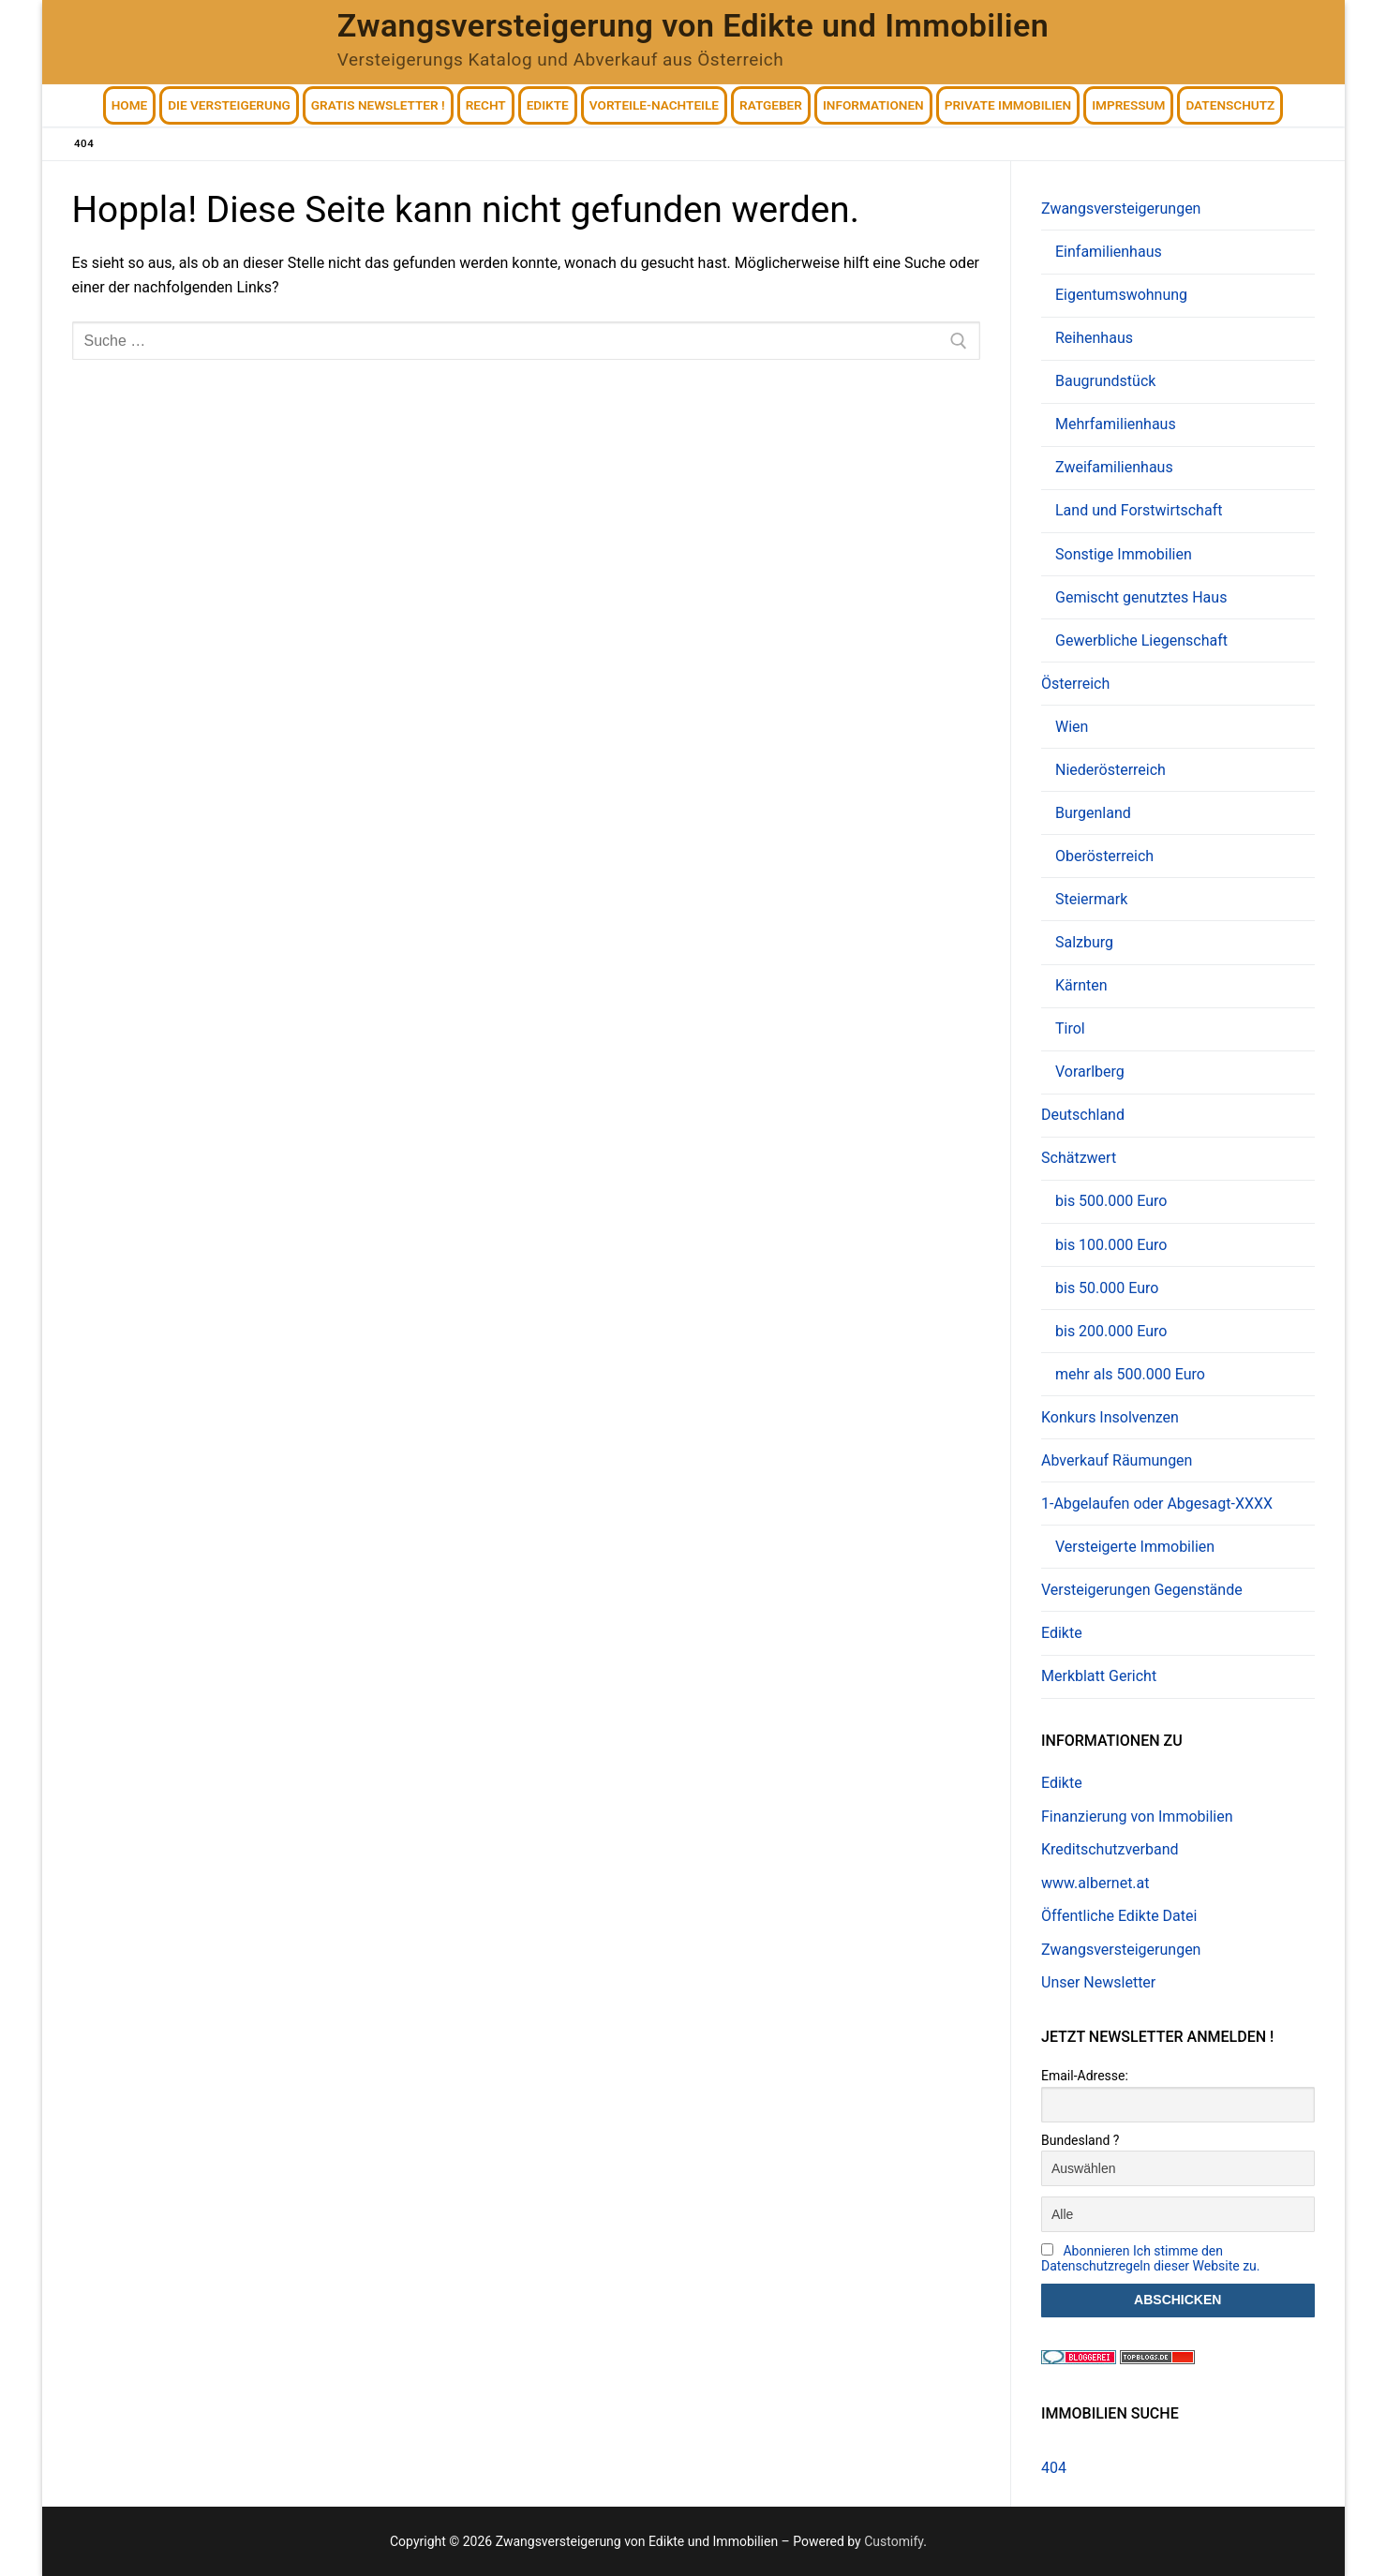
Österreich (1077, 683)
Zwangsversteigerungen (1122, 208)
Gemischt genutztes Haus (1141, 597)
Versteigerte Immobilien (1135, 1547)
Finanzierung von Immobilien (1137, 1816)
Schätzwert (1080, 1158)
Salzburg (1084, 942)
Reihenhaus (1094, 338)
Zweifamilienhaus (1114, 467)
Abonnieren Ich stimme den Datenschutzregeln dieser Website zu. (1150, 2258)
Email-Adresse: (1084, 2075)
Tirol (1070, 1028)
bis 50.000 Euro (1106, 1288)
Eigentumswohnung (1121, 295)
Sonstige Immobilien (1123, 554)
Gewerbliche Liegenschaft (1141, 640)
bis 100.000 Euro (1111, 1245)
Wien (1071, 727)
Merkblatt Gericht (1098, 1676)
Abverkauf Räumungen (1116, 1460)
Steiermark (1091, 899)
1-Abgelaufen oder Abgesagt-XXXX (1158, 1503)
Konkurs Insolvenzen (1110, 1417)
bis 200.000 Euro (1111, 1331)
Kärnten (1081, 985)
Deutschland (1083, 1115)
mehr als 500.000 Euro (1130, 1374)
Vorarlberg (1090, 1071)
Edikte (1061, 1633)
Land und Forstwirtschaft (1138, 510)
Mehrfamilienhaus (1115, 424)
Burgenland (1093, 813)
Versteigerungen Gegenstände (1142, 1590)
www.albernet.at (1095, 1883)
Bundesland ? (1080, 2140)
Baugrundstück (1105, 381)
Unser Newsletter (1098, 1982)
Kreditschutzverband (1109, 1849)
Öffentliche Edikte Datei (1119, 1916)
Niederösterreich (1110, 770)
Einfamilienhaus (1108, 252)
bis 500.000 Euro (1111, 1201)
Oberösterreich (1104, 856)
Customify (893, 2541)
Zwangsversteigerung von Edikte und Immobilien (693, 25)
